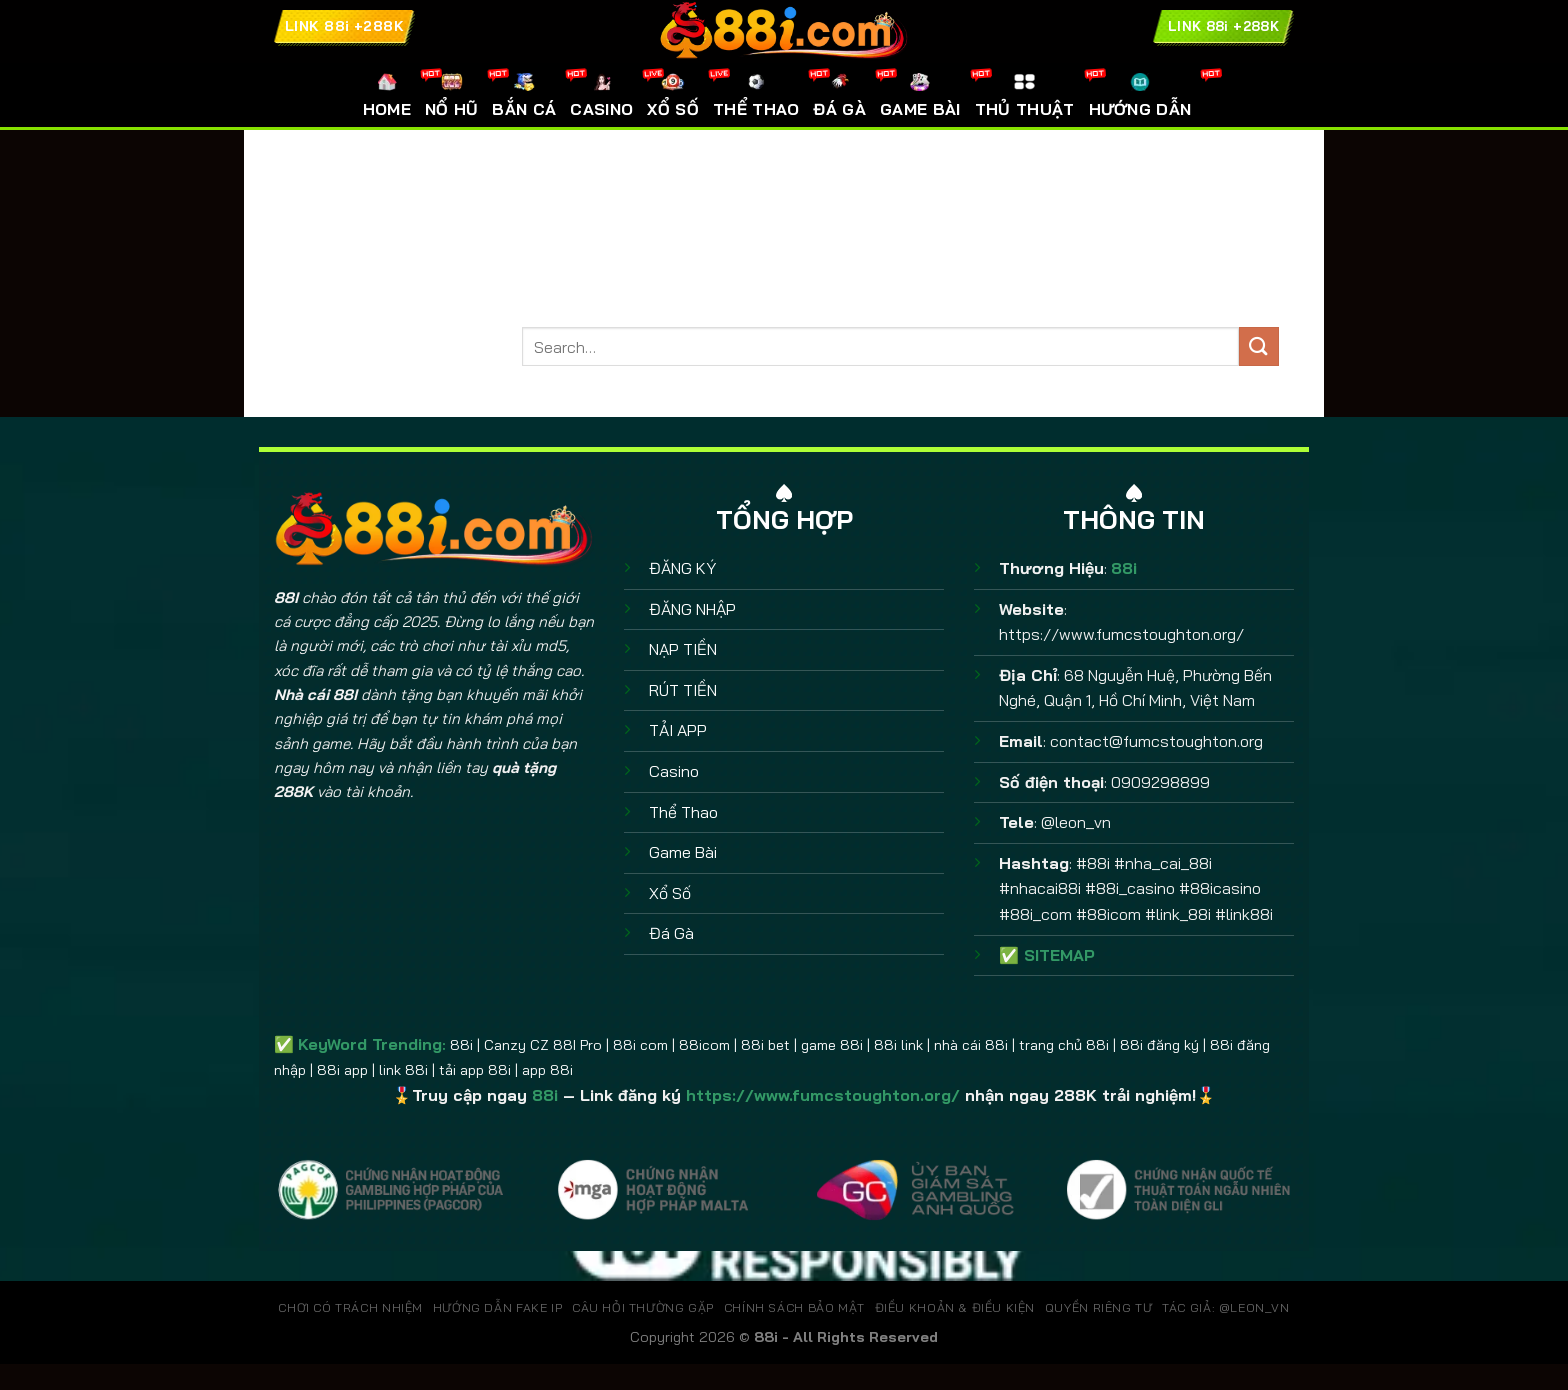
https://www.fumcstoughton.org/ (1121, 634)
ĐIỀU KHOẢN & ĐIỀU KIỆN (955, 1307)
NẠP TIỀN (683, 649)
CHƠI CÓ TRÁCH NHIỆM (350, 1307)
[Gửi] (1259, 346)
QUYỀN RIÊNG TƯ (1099, 1307)
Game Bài (683, 852)
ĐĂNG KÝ (682, 568)
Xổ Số (670, 893)
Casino (674, 771)
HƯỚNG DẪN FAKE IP (497, 1307)
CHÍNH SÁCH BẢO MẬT (794, 1307)
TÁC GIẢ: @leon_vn (1225, 1307)
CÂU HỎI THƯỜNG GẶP (643, 1307)
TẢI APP (678, 730)
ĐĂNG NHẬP (692, 609)
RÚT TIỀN (683, 690)
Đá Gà (671, 933)
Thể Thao (683, 812)
